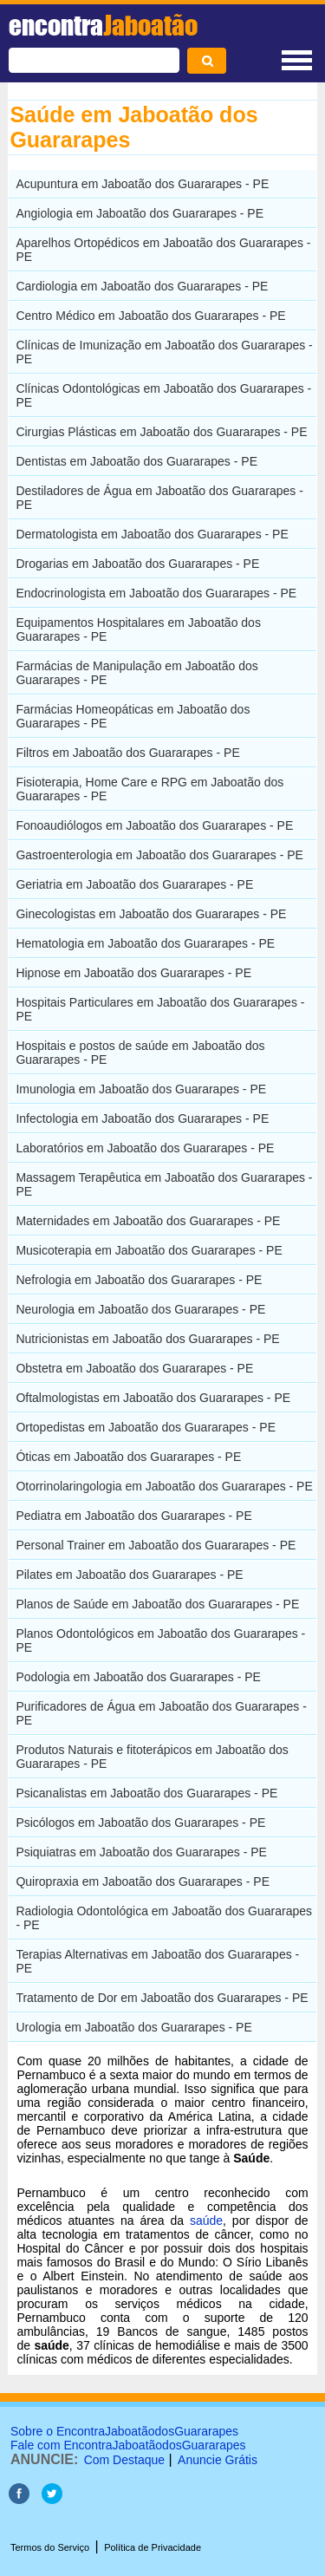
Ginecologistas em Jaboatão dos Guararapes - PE (151, 914)
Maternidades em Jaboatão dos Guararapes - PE (148, 1221)
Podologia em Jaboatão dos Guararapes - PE (138, 1677)
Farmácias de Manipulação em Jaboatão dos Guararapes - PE (136, 673)
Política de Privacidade (152, 2547)
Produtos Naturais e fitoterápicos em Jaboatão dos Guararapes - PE (152, 1757)
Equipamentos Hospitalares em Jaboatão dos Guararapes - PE (138, 629)
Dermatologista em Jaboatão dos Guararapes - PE (152, 534)
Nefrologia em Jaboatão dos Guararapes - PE (139, 1280)
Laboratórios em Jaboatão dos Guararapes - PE (145, 1148)
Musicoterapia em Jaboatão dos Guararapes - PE (149, 1250)
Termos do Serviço (49, 2547)
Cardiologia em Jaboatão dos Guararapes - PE (142, 286)
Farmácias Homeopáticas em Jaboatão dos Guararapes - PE (133, 716)
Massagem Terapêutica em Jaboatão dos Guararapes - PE (164, 1184)
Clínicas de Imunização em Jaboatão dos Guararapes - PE (164, 352)
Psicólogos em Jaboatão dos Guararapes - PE (140, 1822)
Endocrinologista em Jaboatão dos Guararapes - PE (156, 593)
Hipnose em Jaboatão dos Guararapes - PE (133, 973)
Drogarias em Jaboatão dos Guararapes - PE (137, 564)
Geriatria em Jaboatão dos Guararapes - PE (134, 884)
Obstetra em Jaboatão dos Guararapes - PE (134, 1368)
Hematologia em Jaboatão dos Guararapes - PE (145, 943)
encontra (103, 25)
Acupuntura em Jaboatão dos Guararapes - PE (142, 184)
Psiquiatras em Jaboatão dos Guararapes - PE (141, 1852)
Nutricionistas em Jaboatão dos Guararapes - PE (147, 1339)
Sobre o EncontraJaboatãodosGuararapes (124, 2431)
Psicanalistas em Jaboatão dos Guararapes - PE (146, 1793)
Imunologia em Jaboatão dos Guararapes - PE (141, 1089)
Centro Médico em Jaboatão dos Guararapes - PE (150, 316)
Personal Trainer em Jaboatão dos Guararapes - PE (156, 1545)
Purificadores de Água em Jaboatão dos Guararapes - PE (161, 1713)
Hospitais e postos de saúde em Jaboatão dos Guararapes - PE (140, 1052)
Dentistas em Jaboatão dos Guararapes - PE (136, 461)
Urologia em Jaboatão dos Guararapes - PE (133, 2027)
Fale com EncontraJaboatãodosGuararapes (128, 2445)
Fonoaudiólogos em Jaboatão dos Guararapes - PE (154, 825)
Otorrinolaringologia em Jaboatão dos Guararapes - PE (164, 1486)
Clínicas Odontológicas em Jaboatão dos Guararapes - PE (163, 395)
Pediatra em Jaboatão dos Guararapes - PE (133, 1516)
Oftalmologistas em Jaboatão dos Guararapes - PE (153, 1398)
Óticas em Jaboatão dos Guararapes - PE (128, 1457)
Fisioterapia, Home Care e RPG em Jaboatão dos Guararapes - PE (149, 789)
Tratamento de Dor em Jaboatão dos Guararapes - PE (162, 1998)
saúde (206, 2220)
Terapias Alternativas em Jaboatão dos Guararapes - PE (157, 1961)
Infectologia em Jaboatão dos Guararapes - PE (142, 1118)
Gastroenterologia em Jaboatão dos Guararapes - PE (159, 855)
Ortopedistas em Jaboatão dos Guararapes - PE (146, 1427)
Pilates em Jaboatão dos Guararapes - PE (129, 1574)
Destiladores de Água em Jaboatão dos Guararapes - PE (159, 498)
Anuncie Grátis (217, 2460)
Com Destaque (124, 2460)
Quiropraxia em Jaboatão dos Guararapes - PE (143, 1881)
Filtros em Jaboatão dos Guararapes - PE (127, 753)
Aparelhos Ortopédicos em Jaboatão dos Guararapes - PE (163, 250)
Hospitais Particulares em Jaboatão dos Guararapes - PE (160, 1009)
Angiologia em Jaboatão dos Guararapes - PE (139, 213)
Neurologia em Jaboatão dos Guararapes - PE (140, 1309)
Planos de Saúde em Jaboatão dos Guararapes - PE (157, 1604)
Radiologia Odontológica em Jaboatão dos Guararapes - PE (164, 1918)
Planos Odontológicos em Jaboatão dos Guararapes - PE (160, 1640)
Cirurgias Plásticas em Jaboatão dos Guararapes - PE (161, 432)
